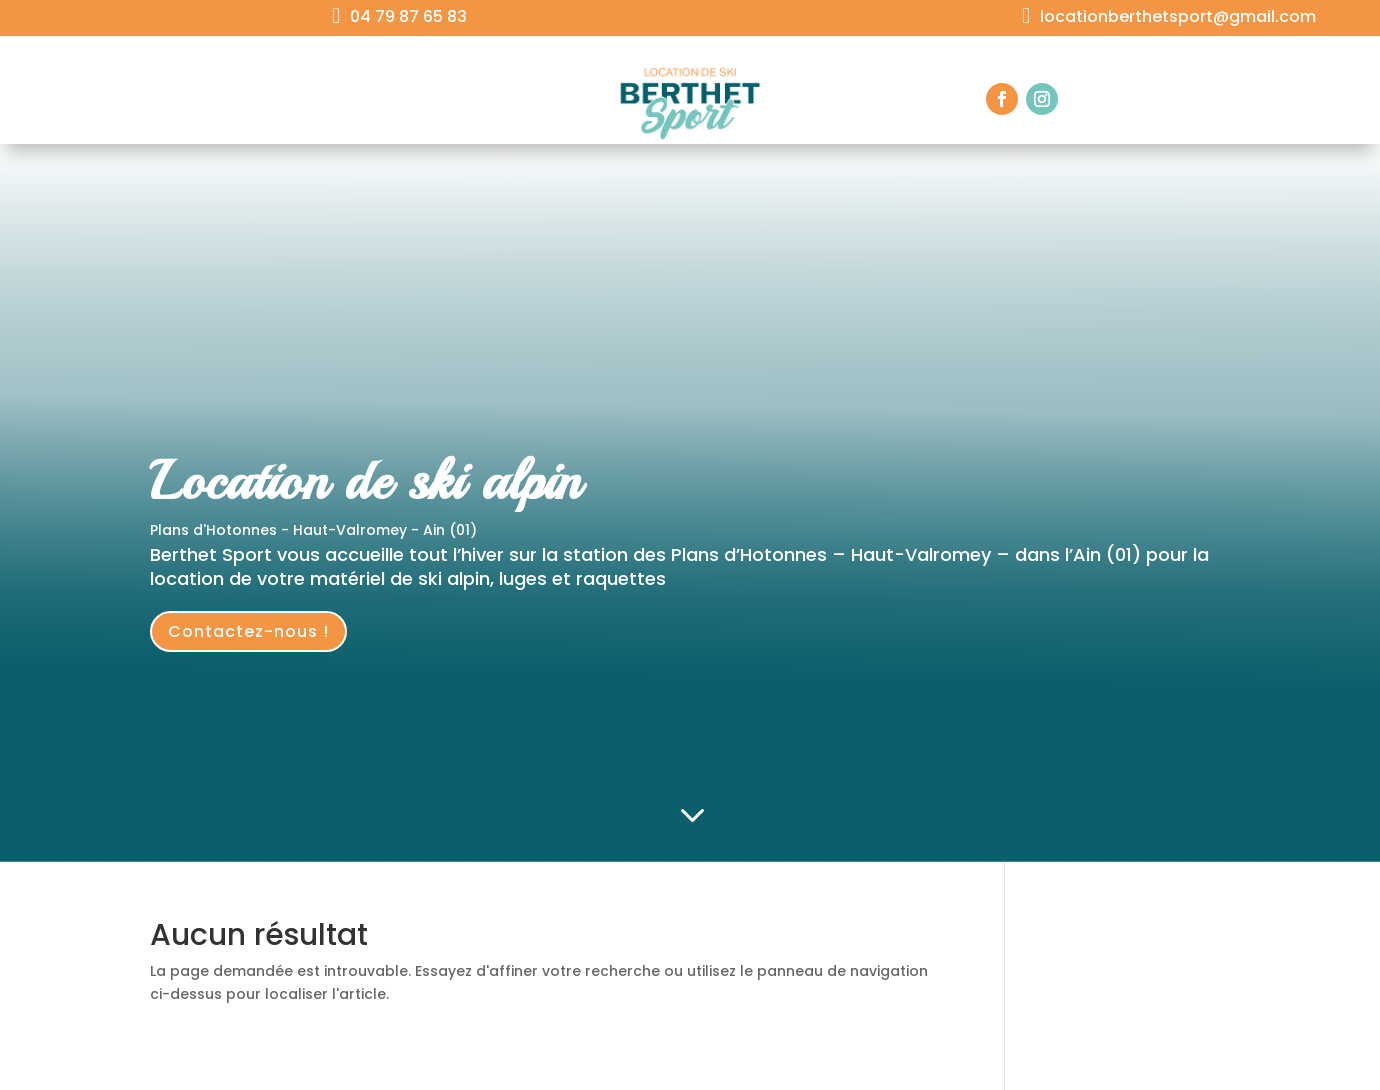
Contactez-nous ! (248, 631)
